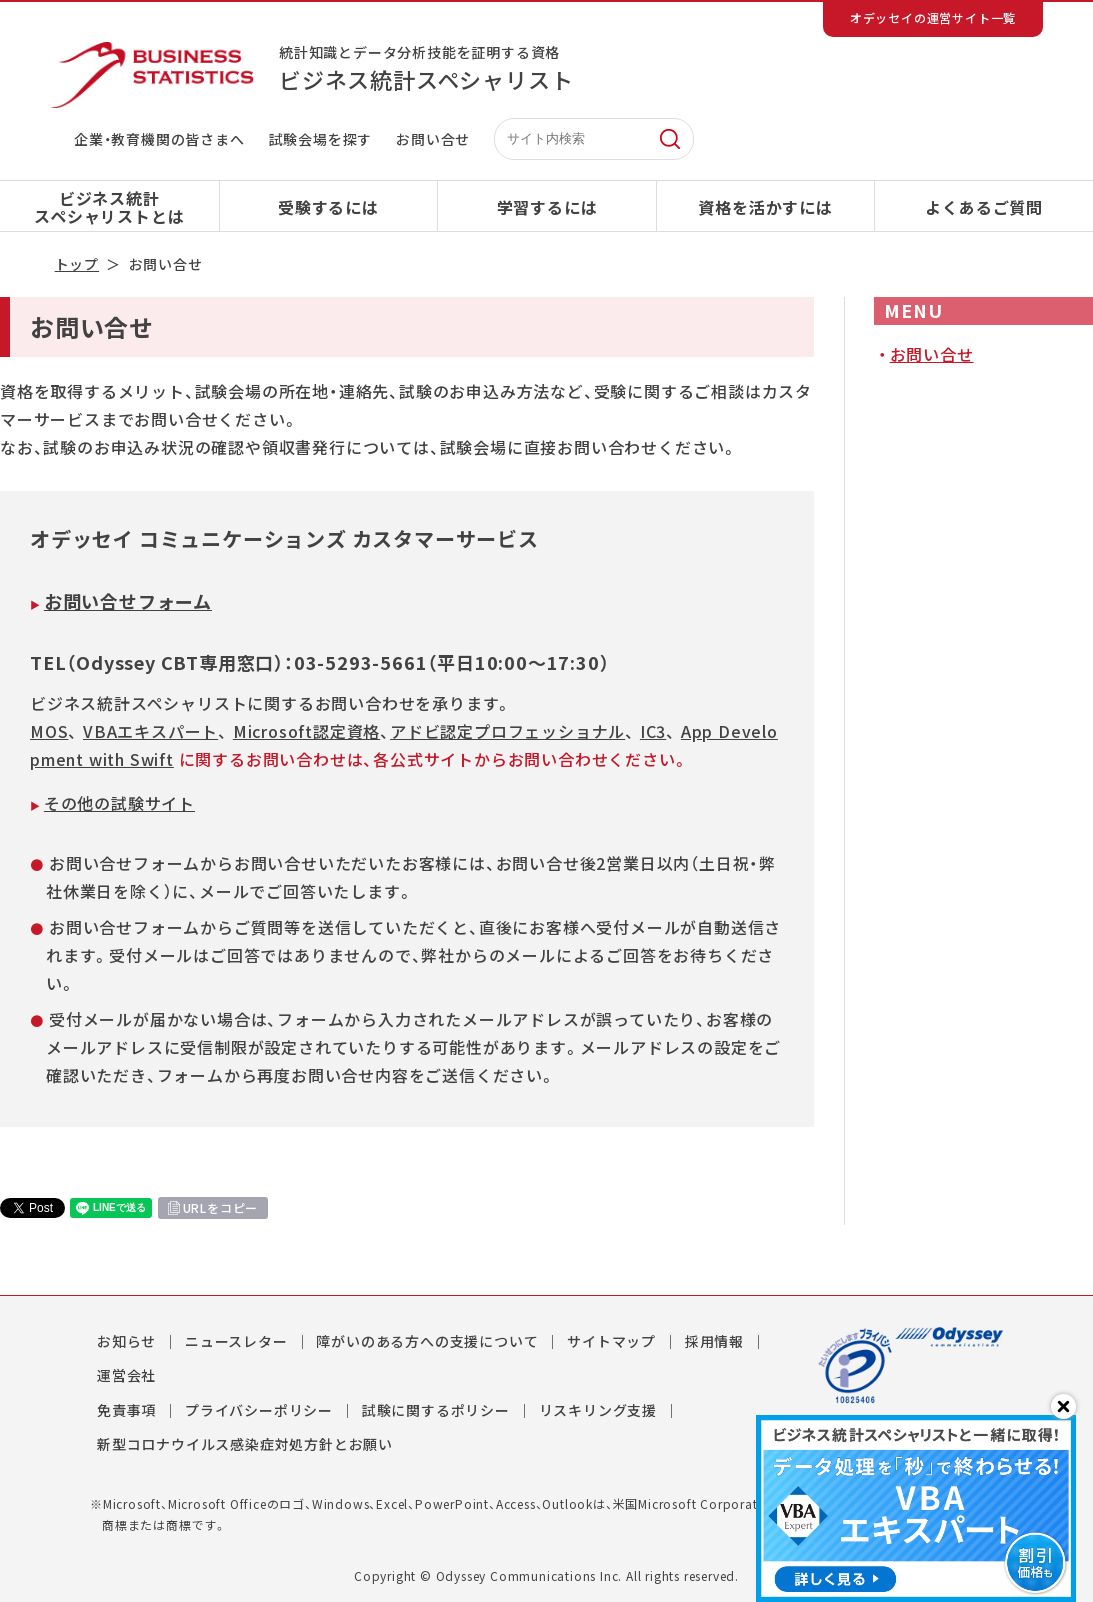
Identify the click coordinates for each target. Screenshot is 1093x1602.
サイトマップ (611, 1341)
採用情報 (714, 1341)
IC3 (653, 731)
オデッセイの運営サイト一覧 (933, 18)
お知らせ (126, 1341)
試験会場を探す (321, 139)
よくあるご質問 (984, 207)
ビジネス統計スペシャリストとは (109, 207)
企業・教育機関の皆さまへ (159, 139)
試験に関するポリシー (436, 1410)
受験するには (328, 207)
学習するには (547, 207)
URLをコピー (221, 1208)
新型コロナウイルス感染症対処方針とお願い (245, 1444)
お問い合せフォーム (128, 601)
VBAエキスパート (150, 731)
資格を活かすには (765, 207)
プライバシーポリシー (259, 1410)
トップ (77, 264)
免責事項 (126, 1410)
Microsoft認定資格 (306, 731)
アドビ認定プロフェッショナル (507, 731)
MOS (49, 731)
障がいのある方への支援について (427, 1341)
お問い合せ (433, 139)
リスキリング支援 (598, 1410)
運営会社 (126, 1375)
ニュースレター (236, 1341)
